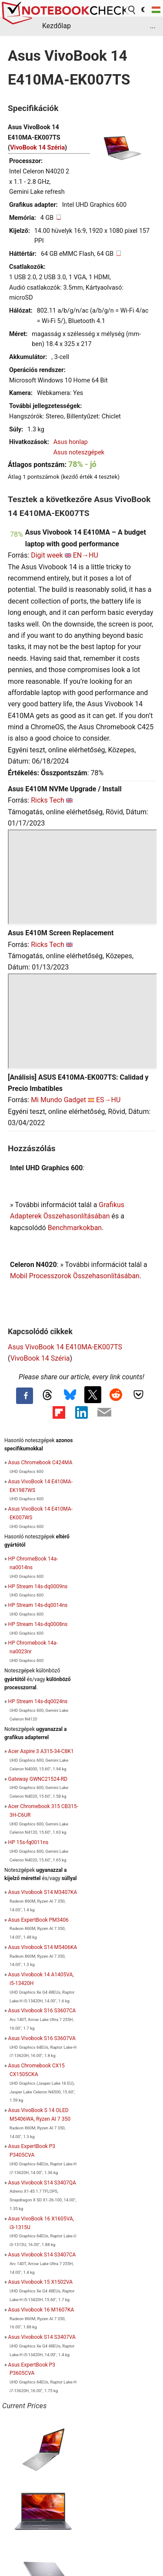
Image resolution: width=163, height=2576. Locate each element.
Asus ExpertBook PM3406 (38, 1920)
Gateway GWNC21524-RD (38, 1779)
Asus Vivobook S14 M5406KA (42, 1947)
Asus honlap (70, 442)
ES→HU (108, 1100)
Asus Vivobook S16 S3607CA (42, 2011)
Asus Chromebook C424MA (40, 1462)
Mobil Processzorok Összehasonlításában (75, 1276)
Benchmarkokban (75, 1228)
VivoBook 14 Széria (37, 147)
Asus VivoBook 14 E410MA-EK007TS (65, 1347)
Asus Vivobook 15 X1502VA (40, 2282)
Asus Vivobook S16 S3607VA (42, 2038)
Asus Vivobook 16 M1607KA (41, 2310)
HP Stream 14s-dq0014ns (38, 1605)
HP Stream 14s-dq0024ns (38, 1701)
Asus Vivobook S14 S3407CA (42, 2255)
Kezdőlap (56, 26)
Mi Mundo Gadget (58, 1100)
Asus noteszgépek (78, 452)
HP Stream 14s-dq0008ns (38, 1624)
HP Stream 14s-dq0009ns (38, 1586)
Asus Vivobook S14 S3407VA (42, 2337)
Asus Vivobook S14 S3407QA (42, 2183)
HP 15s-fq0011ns (28, 1842)
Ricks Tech (47, 800)
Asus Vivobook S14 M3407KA (42, 1892)
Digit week (47, 555)
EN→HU (85, 555)
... (153, 26)
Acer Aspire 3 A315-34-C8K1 (41, 1751)
